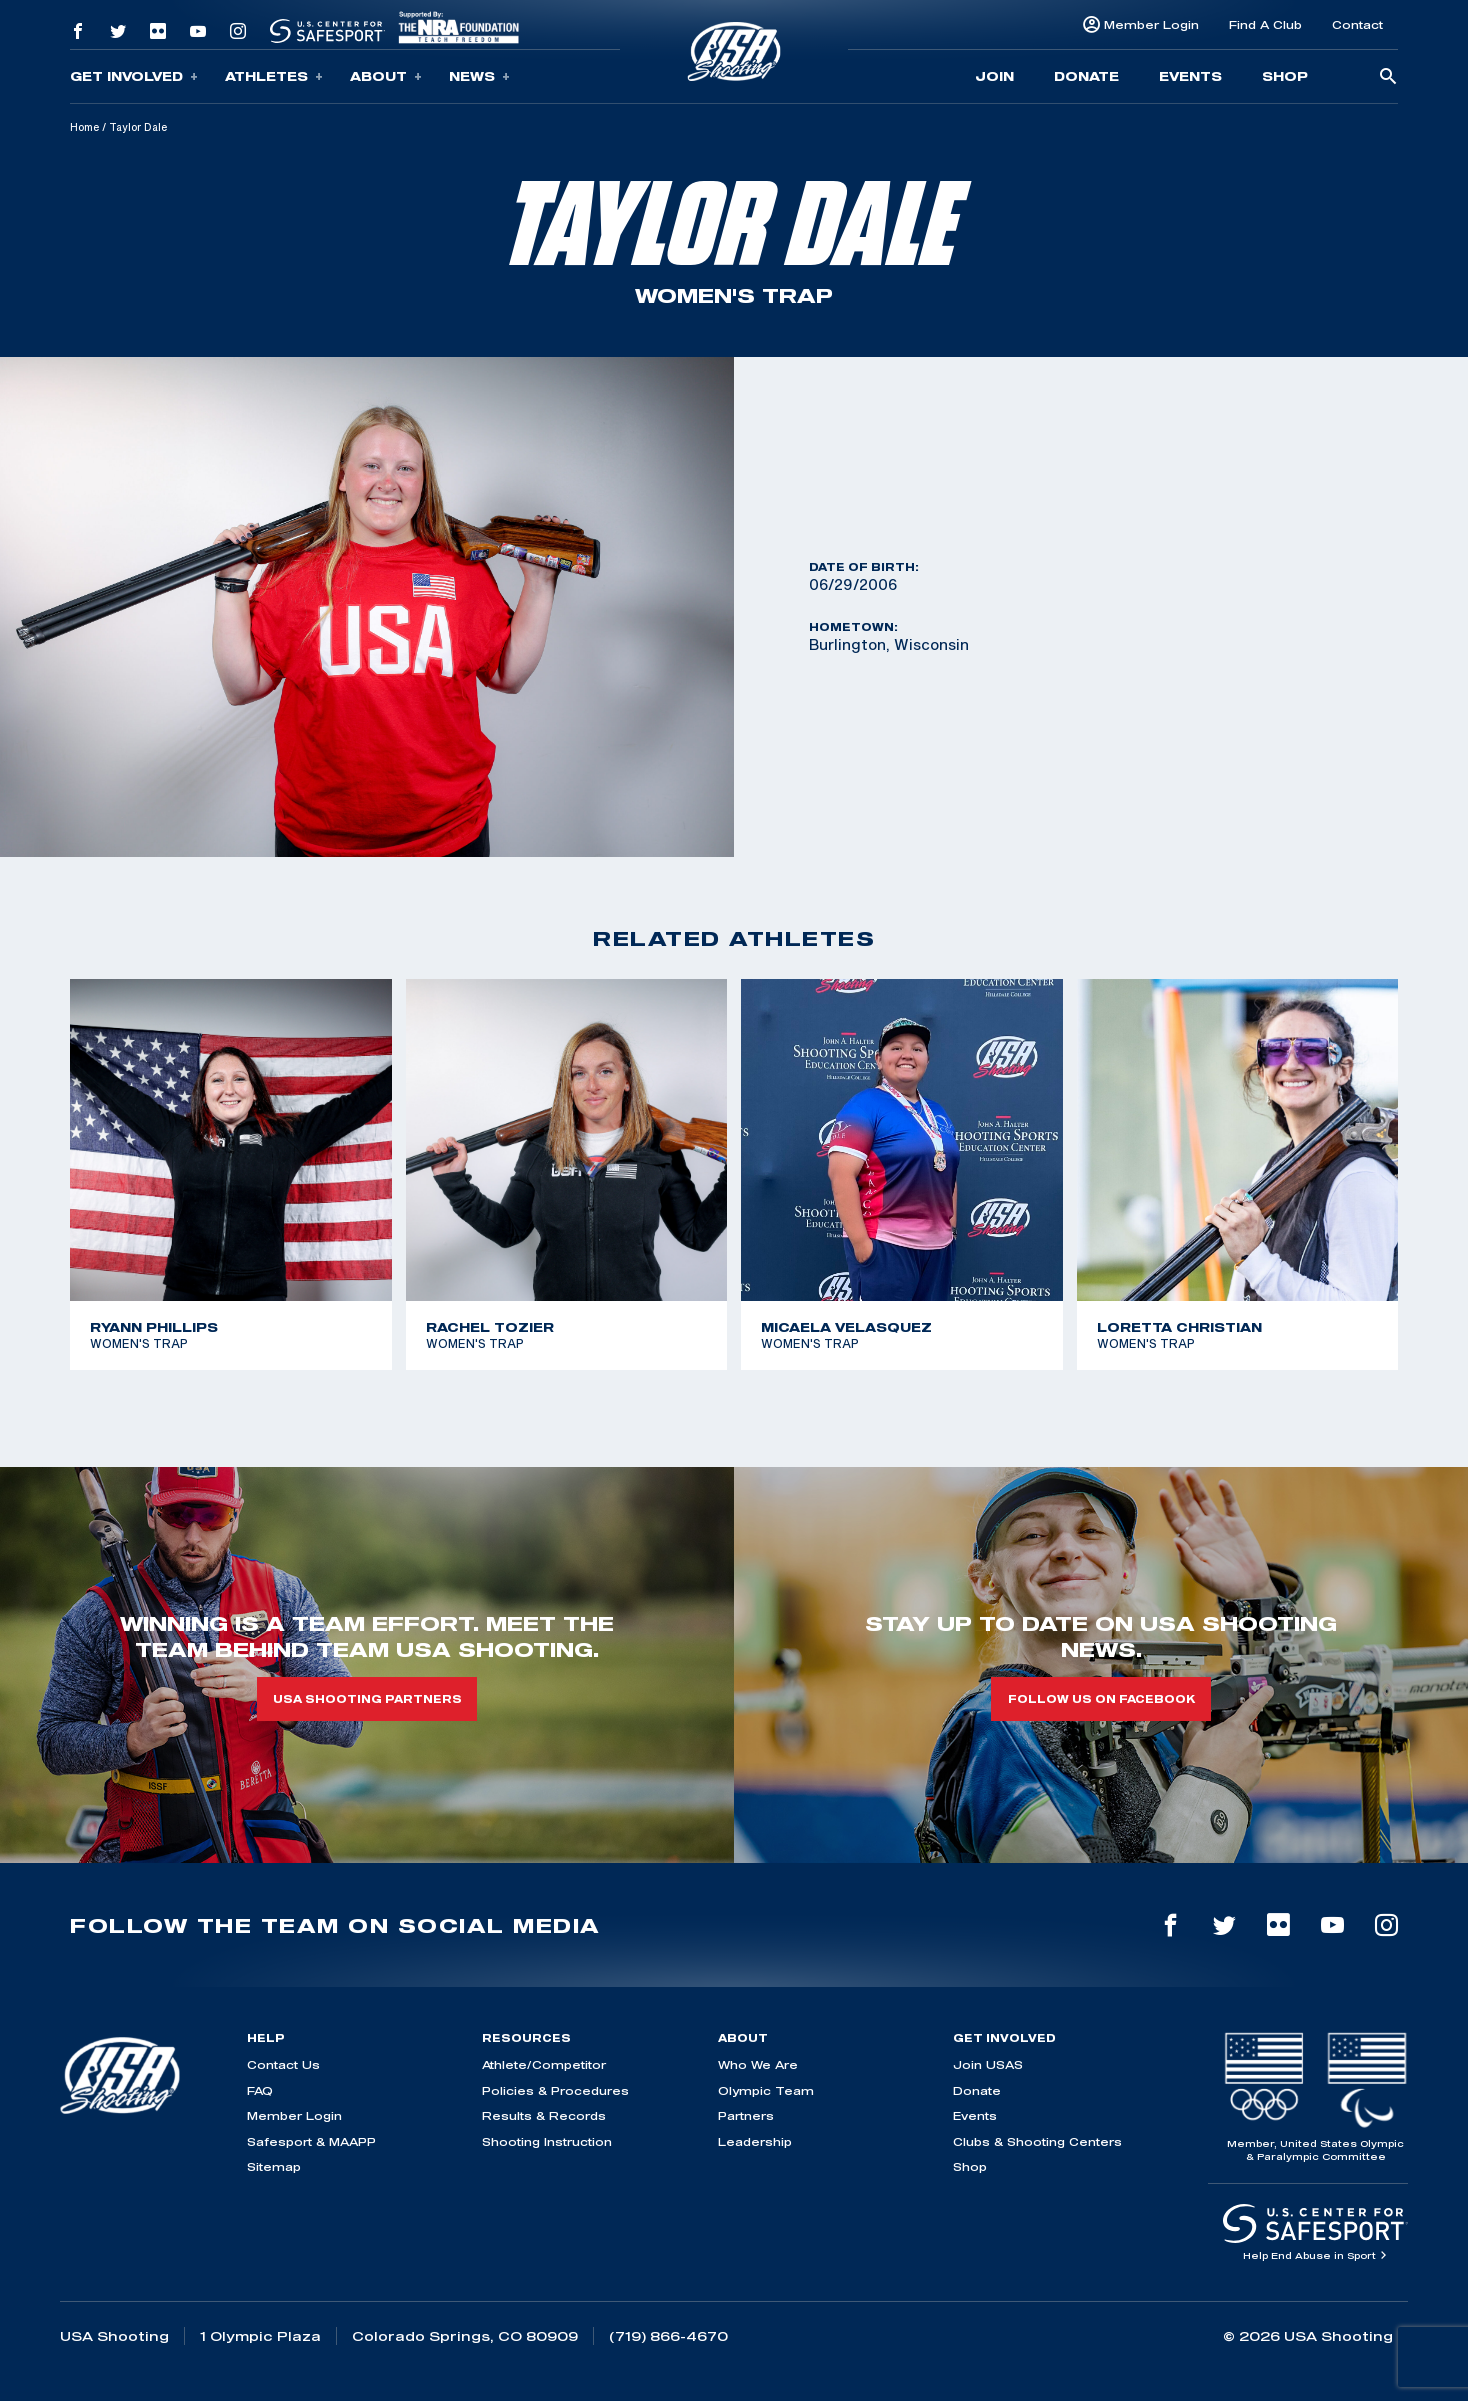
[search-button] (1388, 77)
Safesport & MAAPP (311, 2141)
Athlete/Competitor (544, 2064)
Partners (746, 2115)
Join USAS (988, 2064)
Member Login (1151, 24)
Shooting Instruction (547, 2141)
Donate (1086, 76)
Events (1190, 76)
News (479, 76)
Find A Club (1265, 24)
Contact (1357, 24)
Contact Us (283, 2064)
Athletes (274, 76)
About (386, 76)
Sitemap (274, 2166)
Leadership (755, 2141)
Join (994, 76)
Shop (1285, 76)
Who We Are (758, 2064)
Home (84, 127)
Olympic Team (766, 2090)
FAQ (260, 2090)
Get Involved (134, 76)
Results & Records (544, 2115)
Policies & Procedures (555, 2090)
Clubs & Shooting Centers (1037, 2141)
